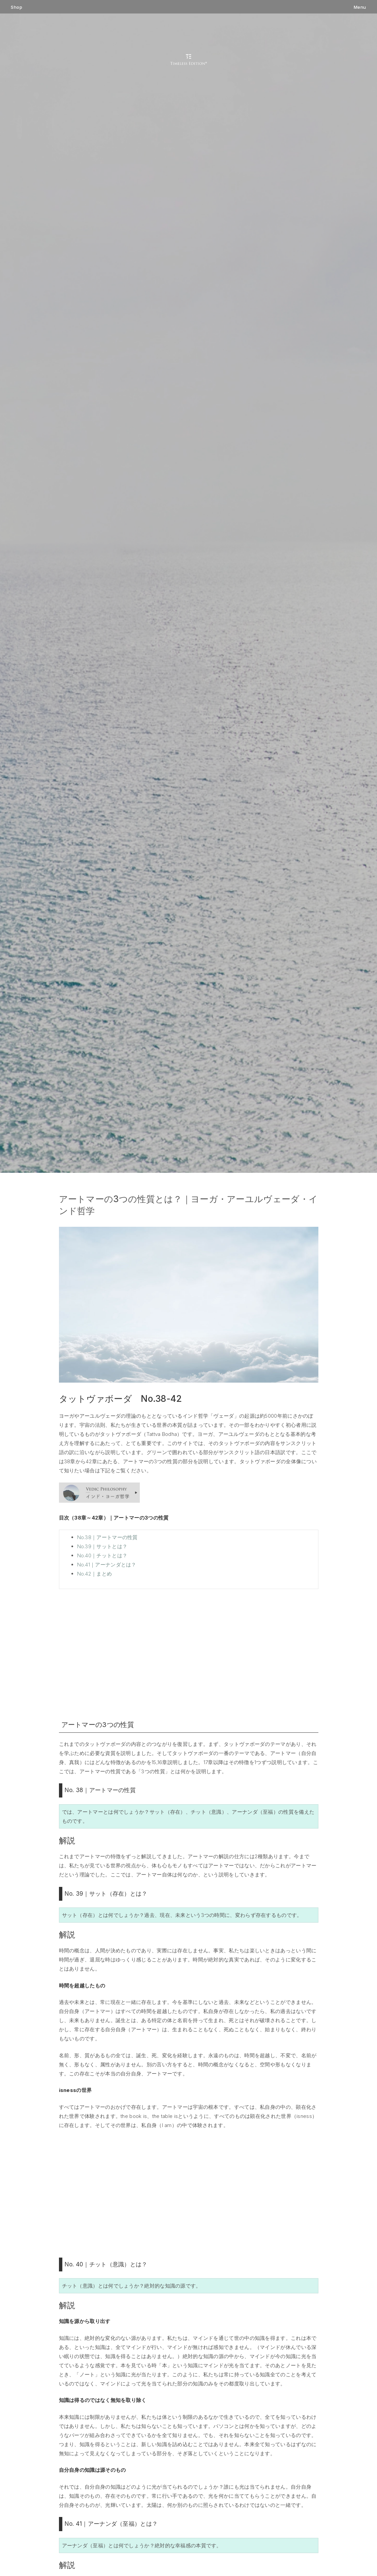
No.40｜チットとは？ (102, 1555)
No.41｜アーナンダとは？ (106, 1564)
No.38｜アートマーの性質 (107, 1537)
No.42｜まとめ (94, 1573)
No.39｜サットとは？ (102, 1546)
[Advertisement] (188, 1653)
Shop (16, 7)
